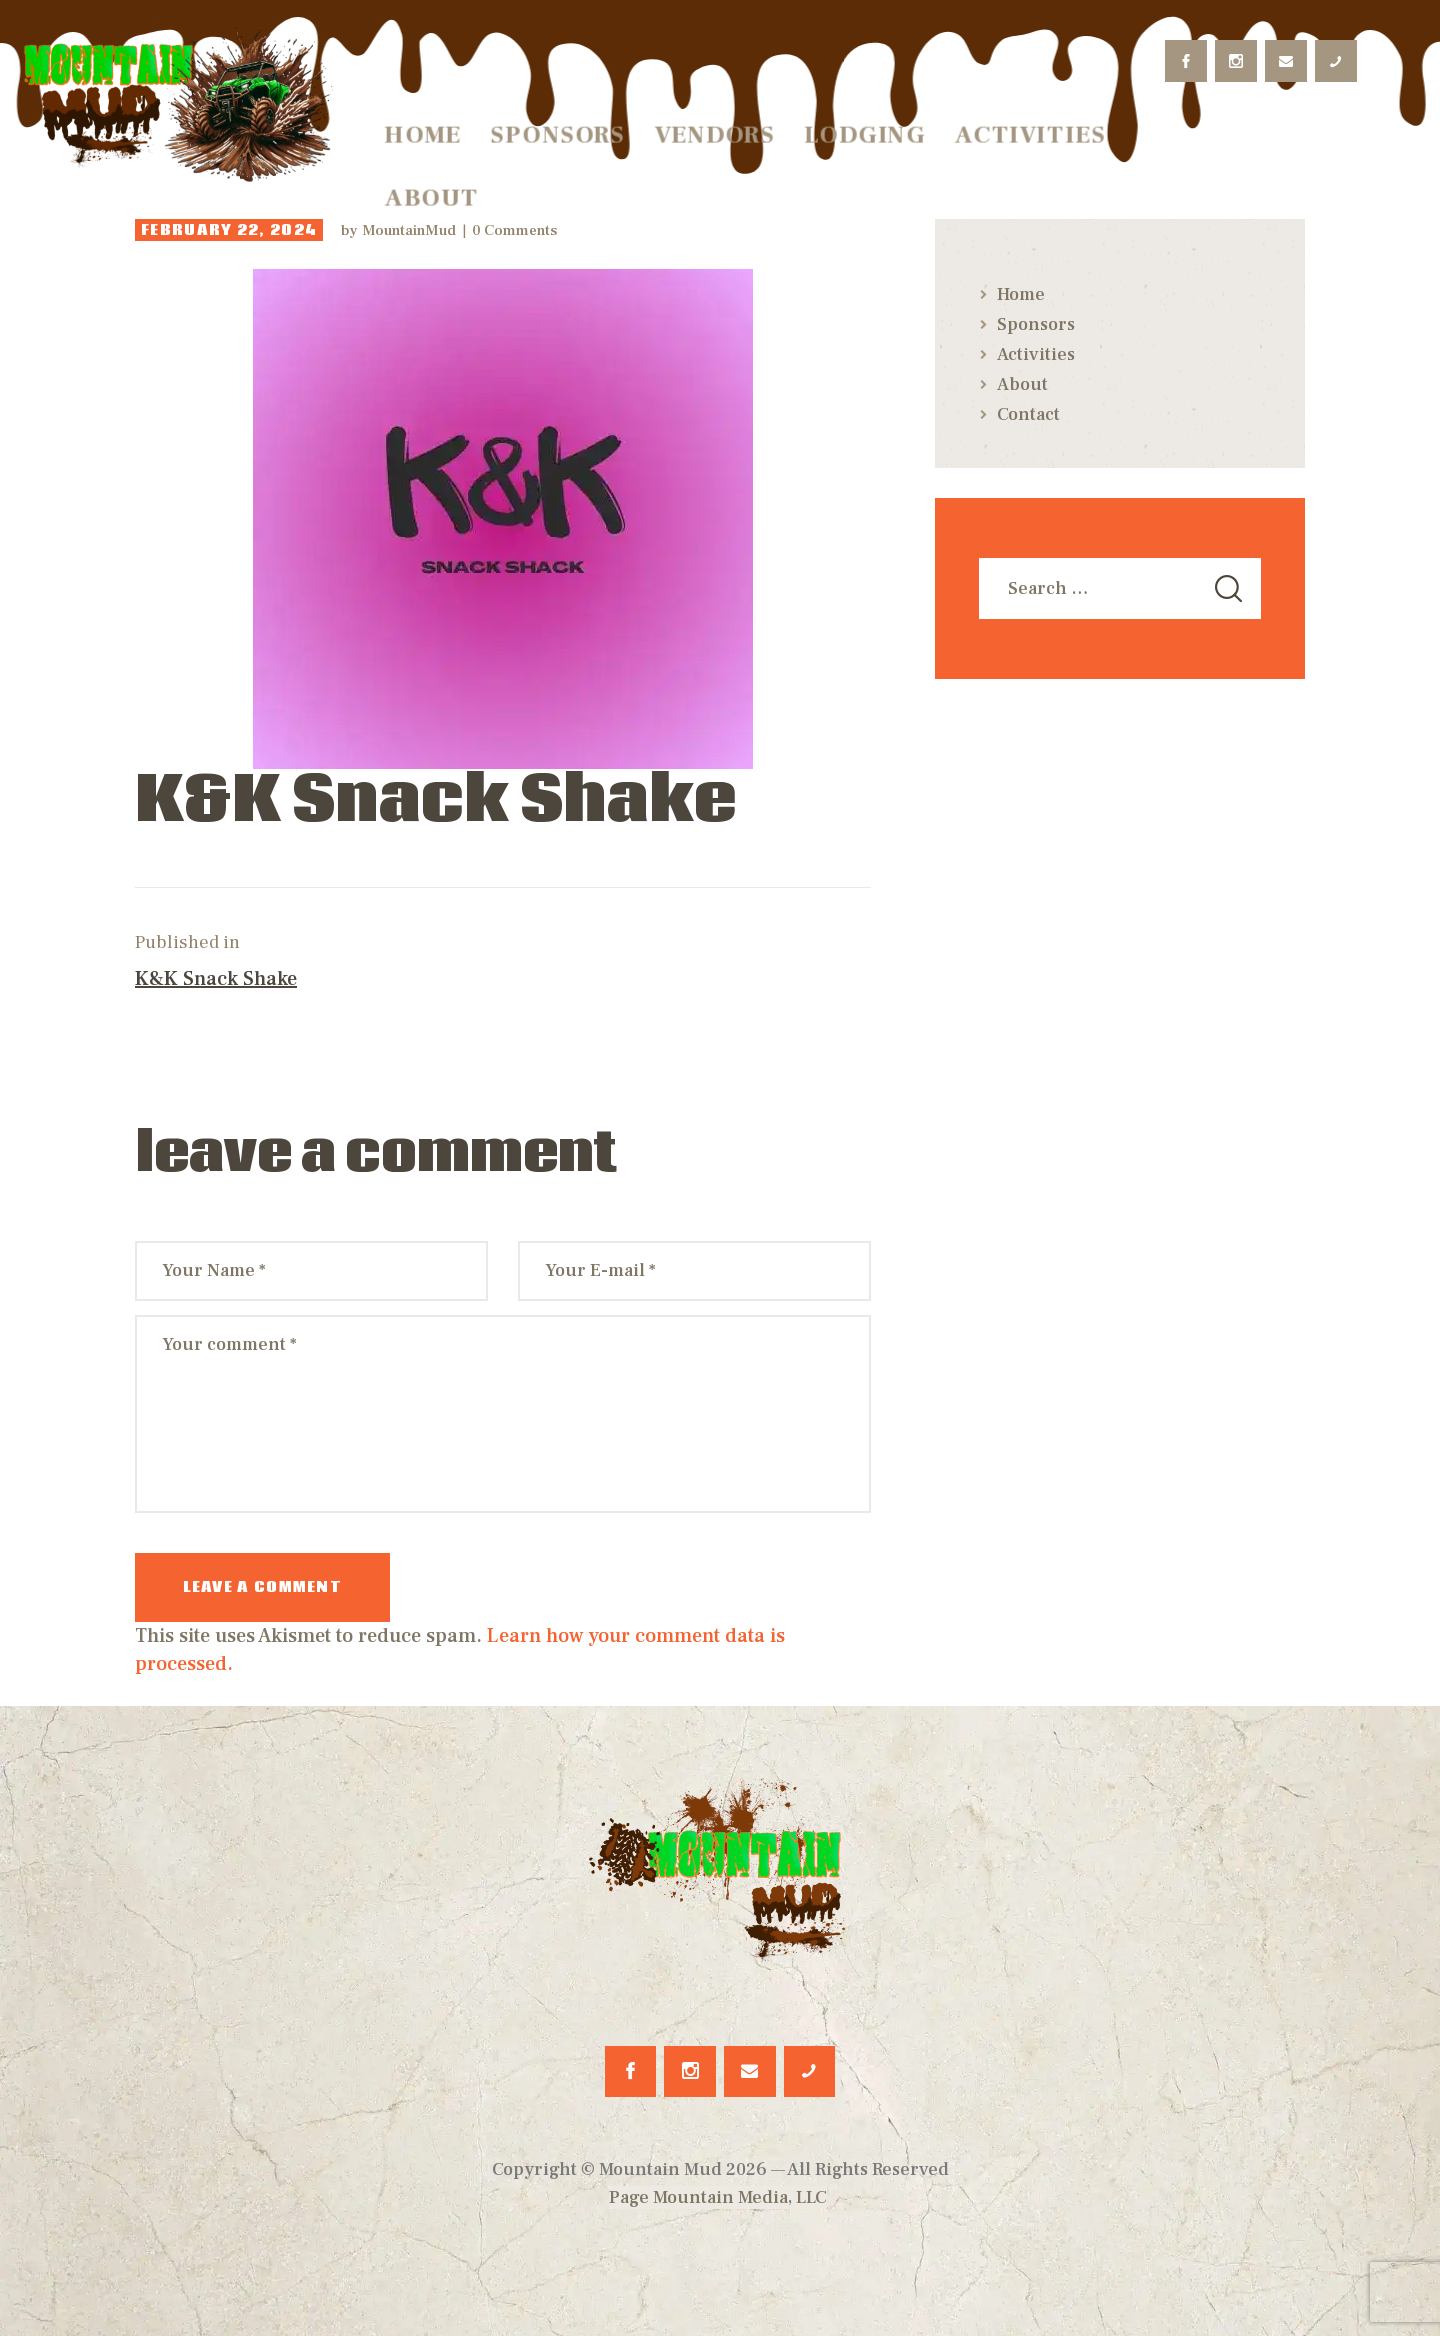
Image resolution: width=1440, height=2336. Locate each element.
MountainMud (411, 230)
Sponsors (1036, 324)
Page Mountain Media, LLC (718, 2197)
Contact (1028, 414)
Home (1021, 294)
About (1022, 384)
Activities (1036, 354)
